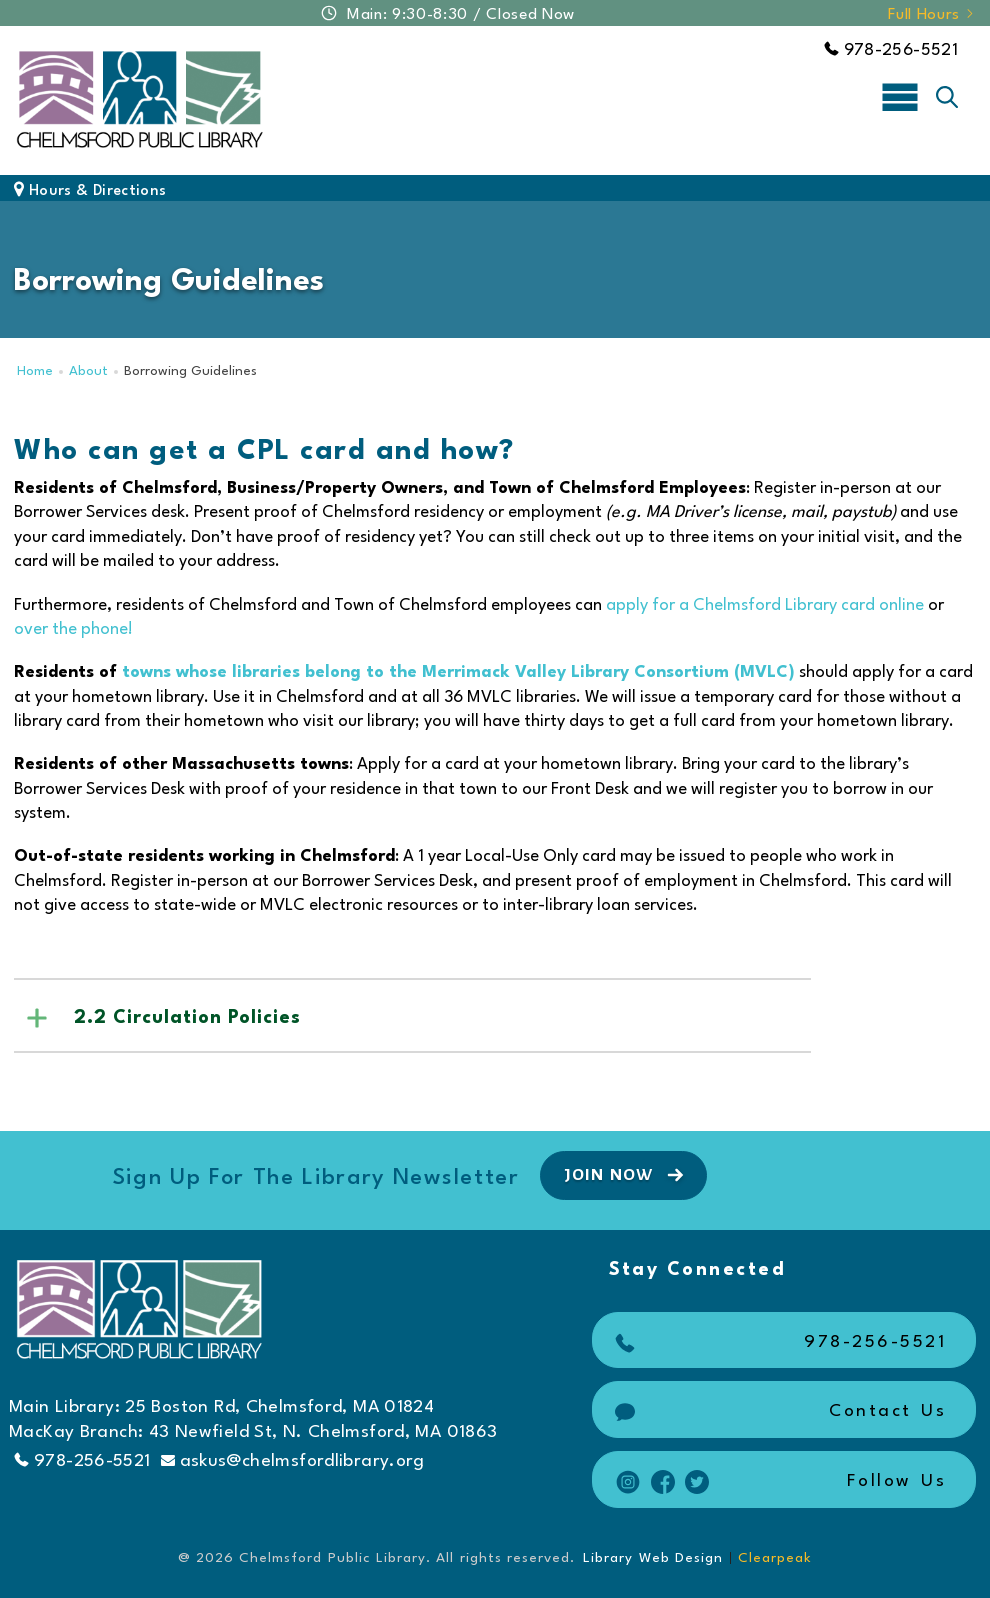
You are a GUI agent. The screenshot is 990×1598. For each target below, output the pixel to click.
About (88, 371)
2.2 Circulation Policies (187, 1018)
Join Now (626, 1175)
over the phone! (73, 629)
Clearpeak (775, 1558)
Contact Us (778, 1412)
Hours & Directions (90, 191)
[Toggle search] (947, 97)
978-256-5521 (891, 50)
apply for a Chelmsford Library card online (765, 605)
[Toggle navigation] (900, 96)
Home (35, 371)
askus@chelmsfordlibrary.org (293, 1461)
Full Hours (932, 15)
